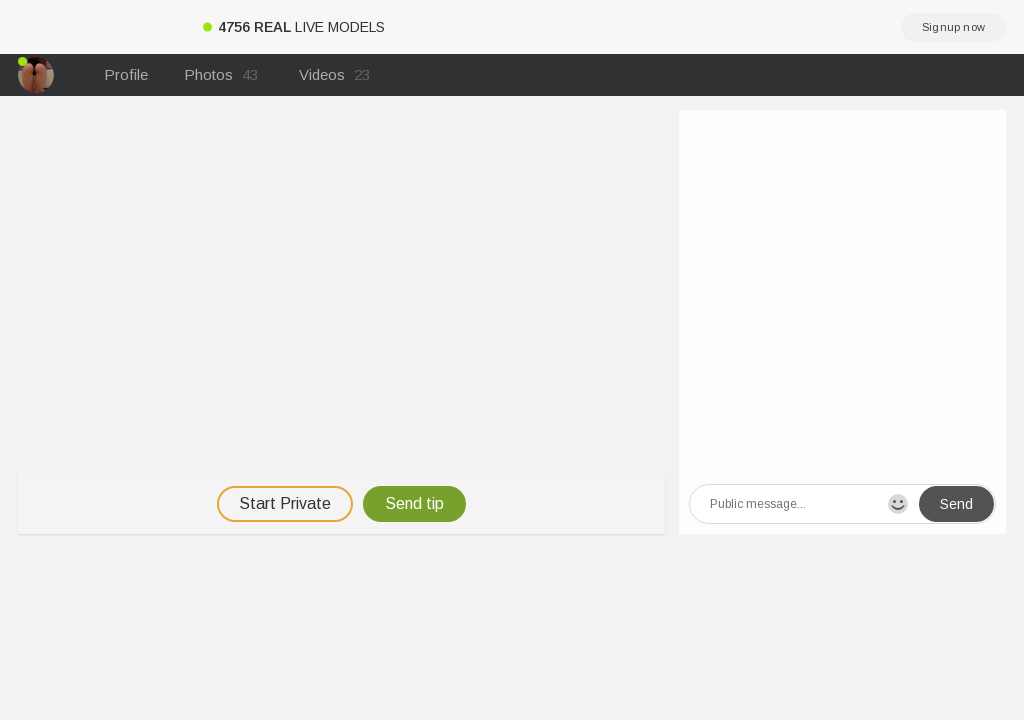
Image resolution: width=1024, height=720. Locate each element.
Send (956, 504)
